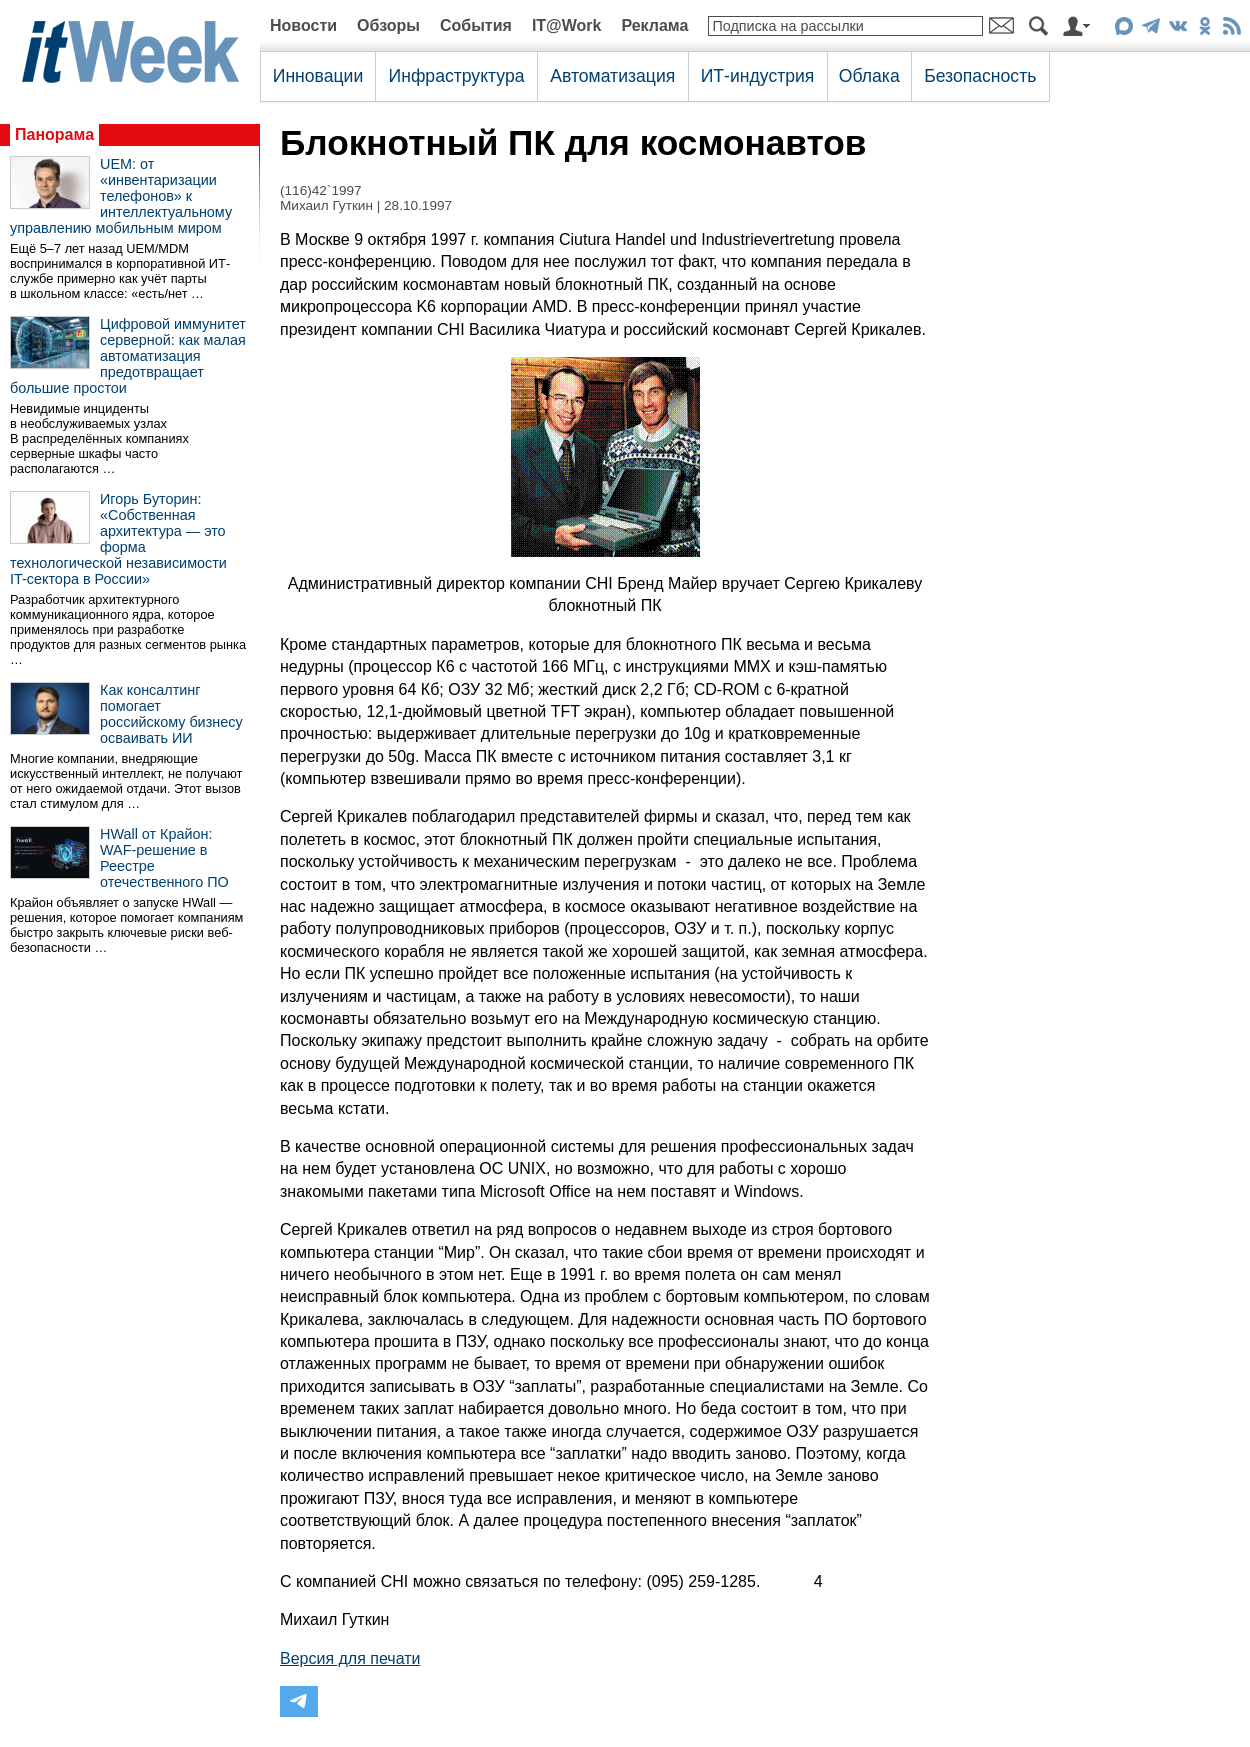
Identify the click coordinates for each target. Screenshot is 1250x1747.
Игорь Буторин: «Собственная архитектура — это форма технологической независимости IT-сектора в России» (118, 539)
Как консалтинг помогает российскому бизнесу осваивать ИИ (171, 714)
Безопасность (980, 76)
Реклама (654, 25)
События (476, 25)
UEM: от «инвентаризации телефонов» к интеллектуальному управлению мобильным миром (121, 196)
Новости (303, 25)
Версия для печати (350, 1658)
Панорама (54, 134)
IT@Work (567, 25)
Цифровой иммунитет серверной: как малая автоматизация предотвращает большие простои (128, 356)
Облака (869, 76)
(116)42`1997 (321, 190)
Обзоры (388, 25)
